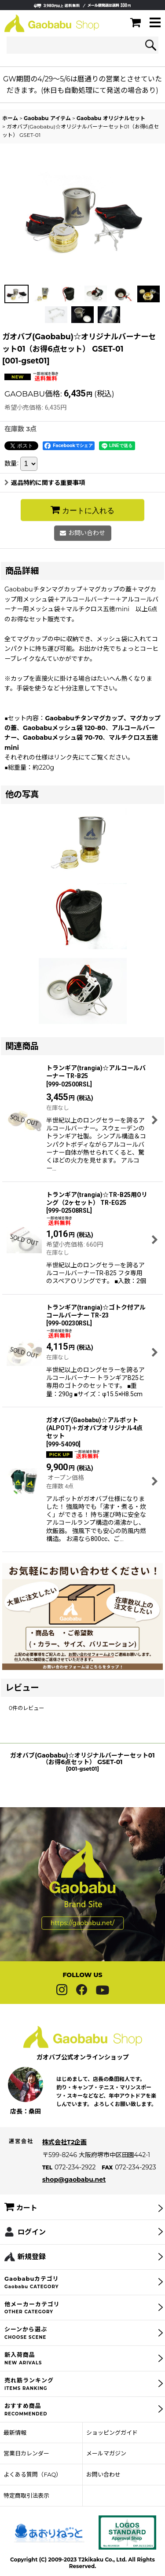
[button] (155, 23)
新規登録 (32, 2274)
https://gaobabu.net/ (82, 1941)
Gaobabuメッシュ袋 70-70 (63, 737)
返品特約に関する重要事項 (44, 483)
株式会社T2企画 (64, 2160)
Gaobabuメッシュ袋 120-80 (64, 728)
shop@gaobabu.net (74, 2197)
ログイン (32, 2249)
